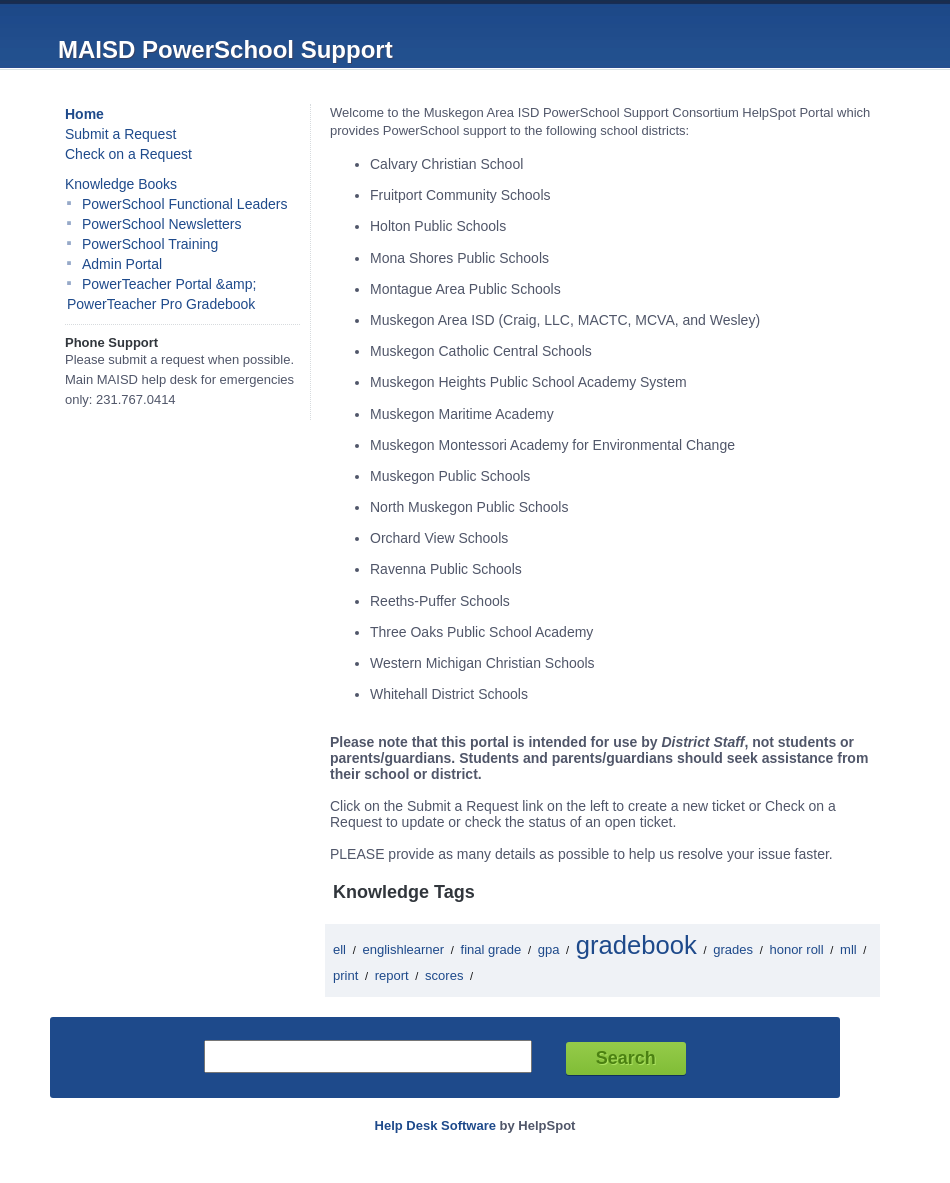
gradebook (636, 945)
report (392, 975)
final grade (491, 949)
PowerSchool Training (150, 244)
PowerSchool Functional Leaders (184, 204)
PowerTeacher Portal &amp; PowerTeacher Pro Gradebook (161, 294)
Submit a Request (120, 134)
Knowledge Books (121, 184)
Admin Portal (122, 264)
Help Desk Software (435, 1125)
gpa (549, 949)
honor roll (796, 949)
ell (339, 949)
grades (733, 949)
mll (848, 949)
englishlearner (403, 949)
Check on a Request (128, 154)
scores (444, 975)
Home (84, 114)
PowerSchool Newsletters (162, 224)
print (345, 975)
